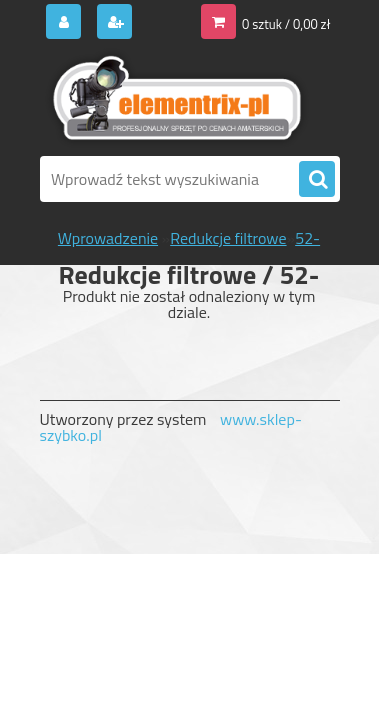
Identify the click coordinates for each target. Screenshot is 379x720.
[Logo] (177, 98)
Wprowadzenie (108, 238)
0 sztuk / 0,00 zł (286, 24)
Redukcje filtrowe (228, 238)
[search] (317, 180)
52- (307, 238)
